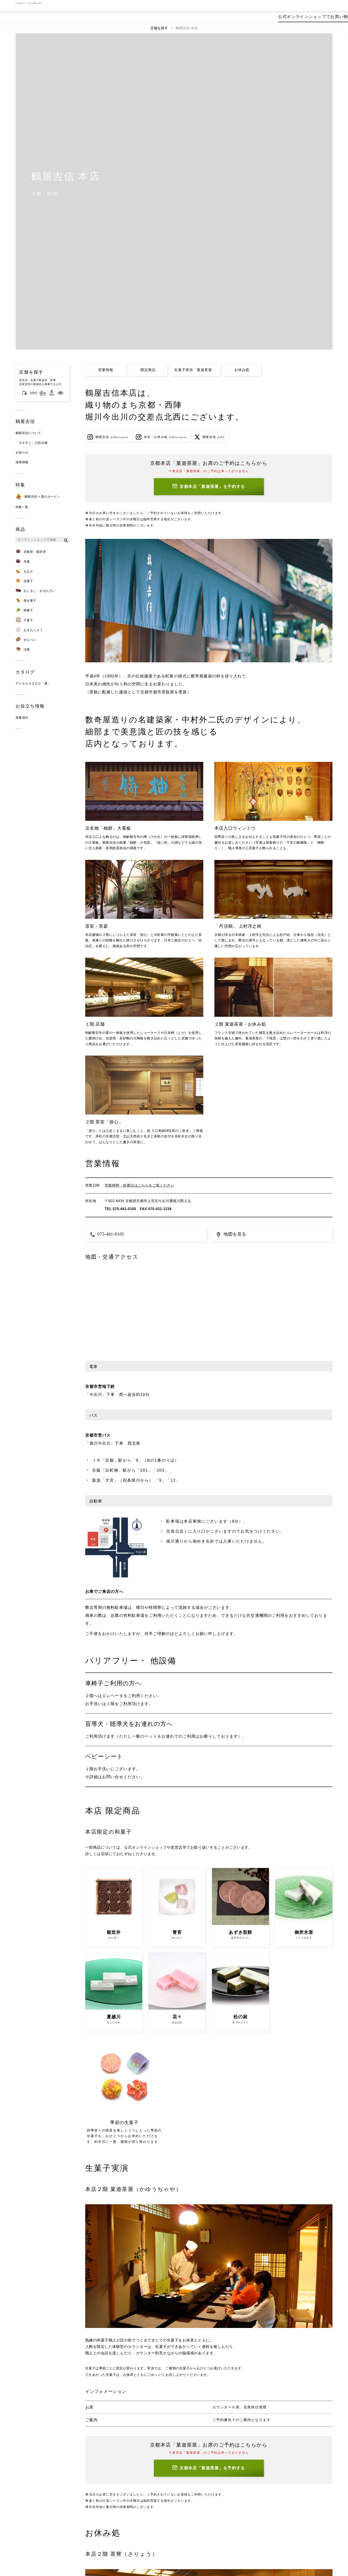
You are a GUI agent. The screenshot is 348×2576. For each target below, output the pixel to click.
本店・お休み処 (165, 256)
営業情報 (105, 189)
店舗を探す (44, 202)
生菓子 (24, 400)
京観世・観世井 (31, 370)
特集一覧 (22, 326)
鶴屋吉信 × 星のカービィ (38, 315)
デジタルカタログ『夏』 (33, 502)
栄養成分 (22, 536)
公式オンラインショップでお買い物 (297, 23)
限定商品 (148, 189)
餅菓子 (24, 429)
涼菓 (23, 468)
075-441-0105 (107, 1053)
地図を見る (231, 1053)
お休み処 (241, 189)
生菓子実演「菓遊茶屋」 (195, 189)
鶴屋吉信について (28, 252)
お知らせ (22, 271)
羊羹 (23, 380)
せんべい (26, 458)
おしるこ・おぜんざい (35, 410)
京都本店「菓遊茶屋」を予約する (208, 305)
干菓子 (24, 439)
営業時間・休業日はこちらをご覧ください (139, 1004)
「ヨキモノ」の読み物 (31, 262)
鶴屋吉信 (111, 256)
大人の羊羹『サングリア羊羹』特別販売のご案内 (62, 5)
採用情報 (22, 281)
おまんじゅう (29, 449)
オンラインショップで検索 (65, 359)
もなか (24, 390)
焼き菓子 (26, 419)
